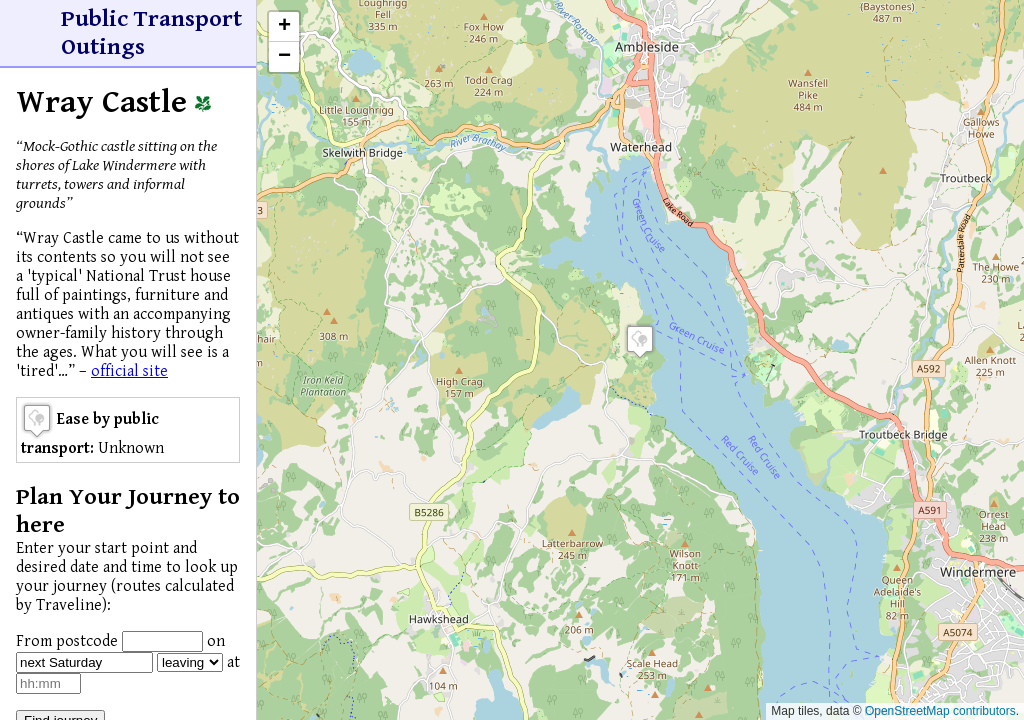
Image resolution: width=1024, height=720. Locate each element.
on (216, 641)
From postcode (67, 641)
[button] (640, 341)
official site (129, 371)
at (233, 662)
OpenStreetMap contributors (940, 711)
